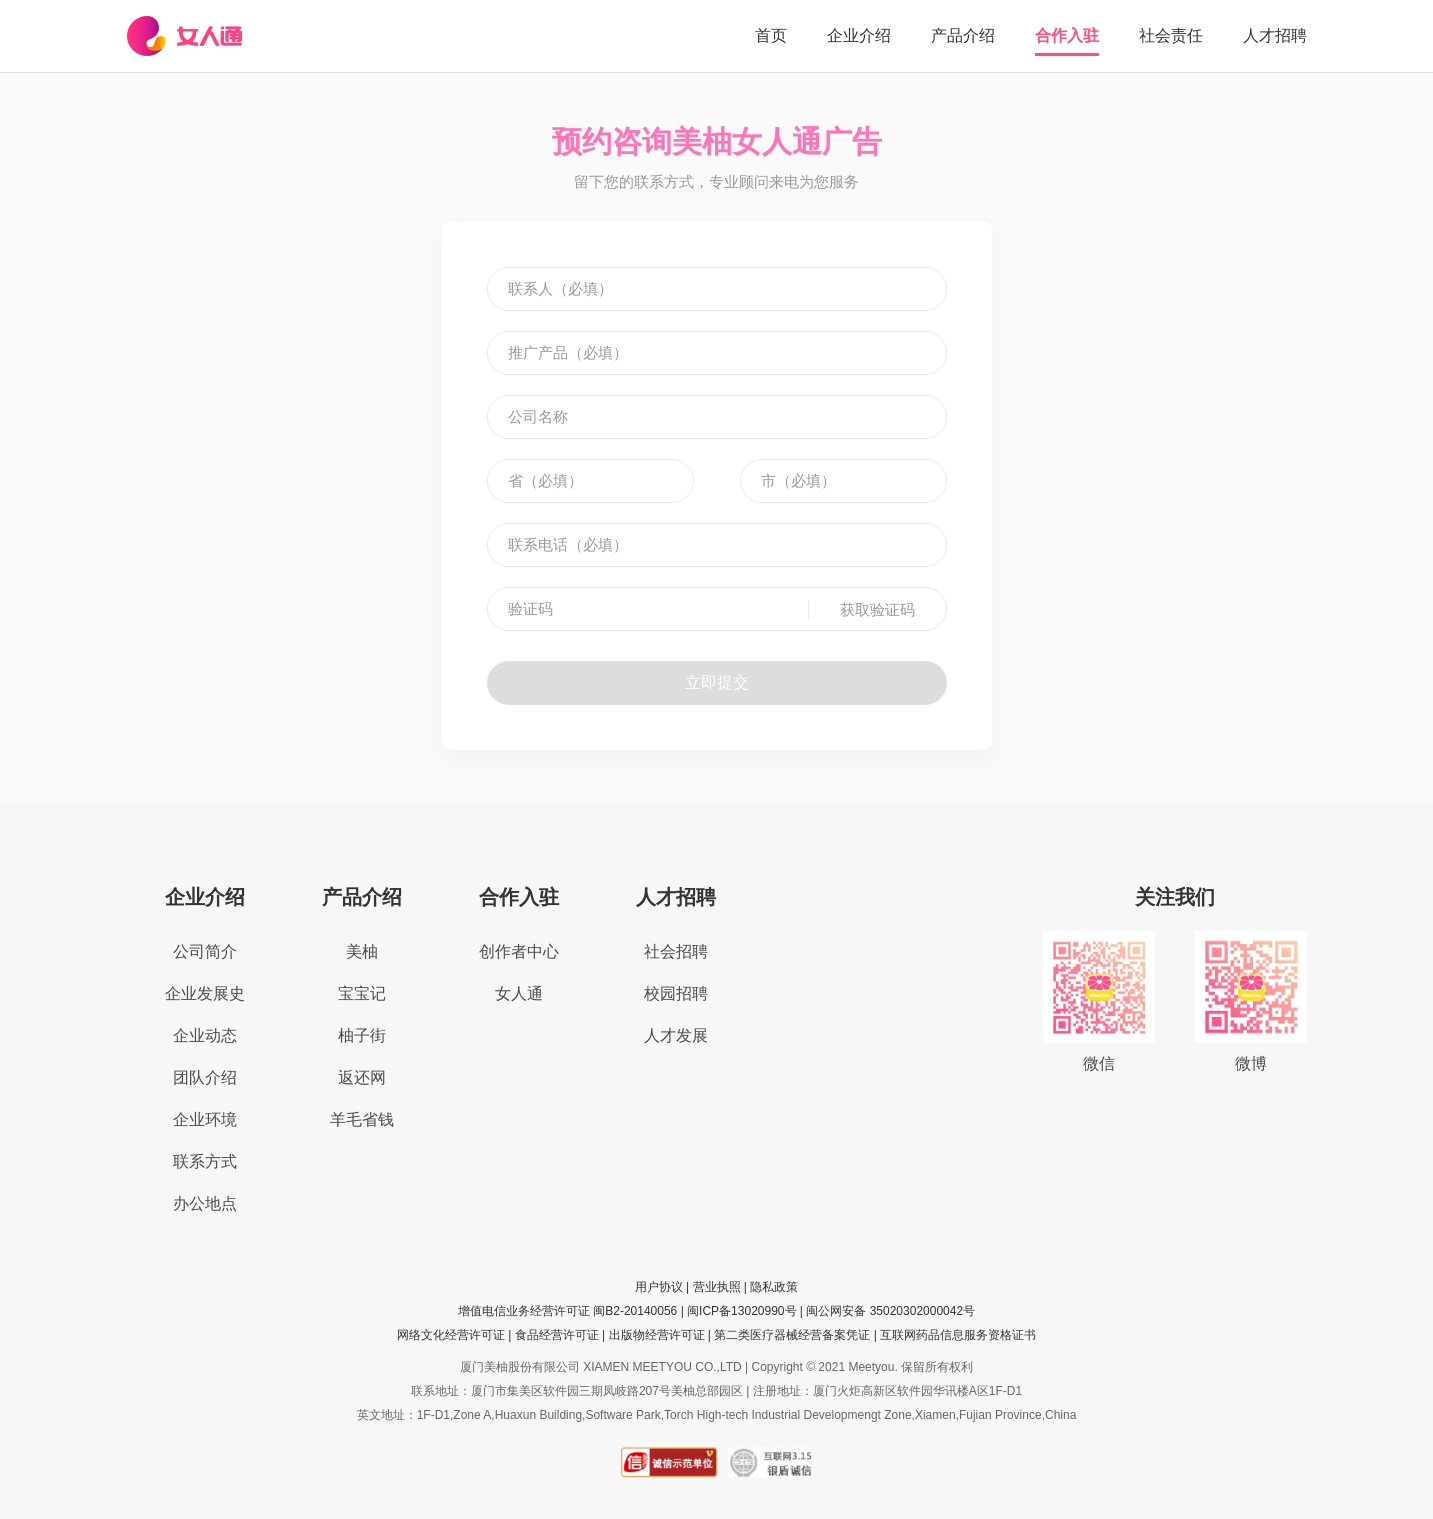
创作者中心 (519, 951)
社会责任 (1171, 35)
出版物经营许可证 (657, 1335)
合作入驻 (1067, 35)
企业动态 (205, 1035)
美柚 (362, 951)
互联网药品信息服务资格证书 (958, 1335)
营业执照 (717, 1287)
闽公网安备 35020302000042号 (890, 1311)
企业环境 (205, 1119)
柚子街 (362, 1035)
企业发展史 (205, 993)
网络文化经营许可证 (451, 1335)
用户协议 (659, 1287)
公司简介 (205, 951)
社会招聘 (676, 951)
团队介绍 (205, 1077)
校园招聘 (676, 993)
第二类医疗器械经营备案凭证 (792, 1335)
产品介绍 (963, 35)
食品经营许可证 (557, 1335)
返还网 (362, 1077)
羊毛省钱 (362, 1119)
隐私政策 (774, 1287)
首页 (771, 35)
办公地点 (205, 1203)
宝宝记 (362, 993)
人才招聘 (1275, 35)
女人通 (519, 993)
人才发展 (676, 1035)
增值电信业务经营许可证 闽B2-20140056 (567, 1311)
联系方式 (205, 1161)
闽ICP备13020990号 (741, 1311)
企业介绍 (859, 35)
